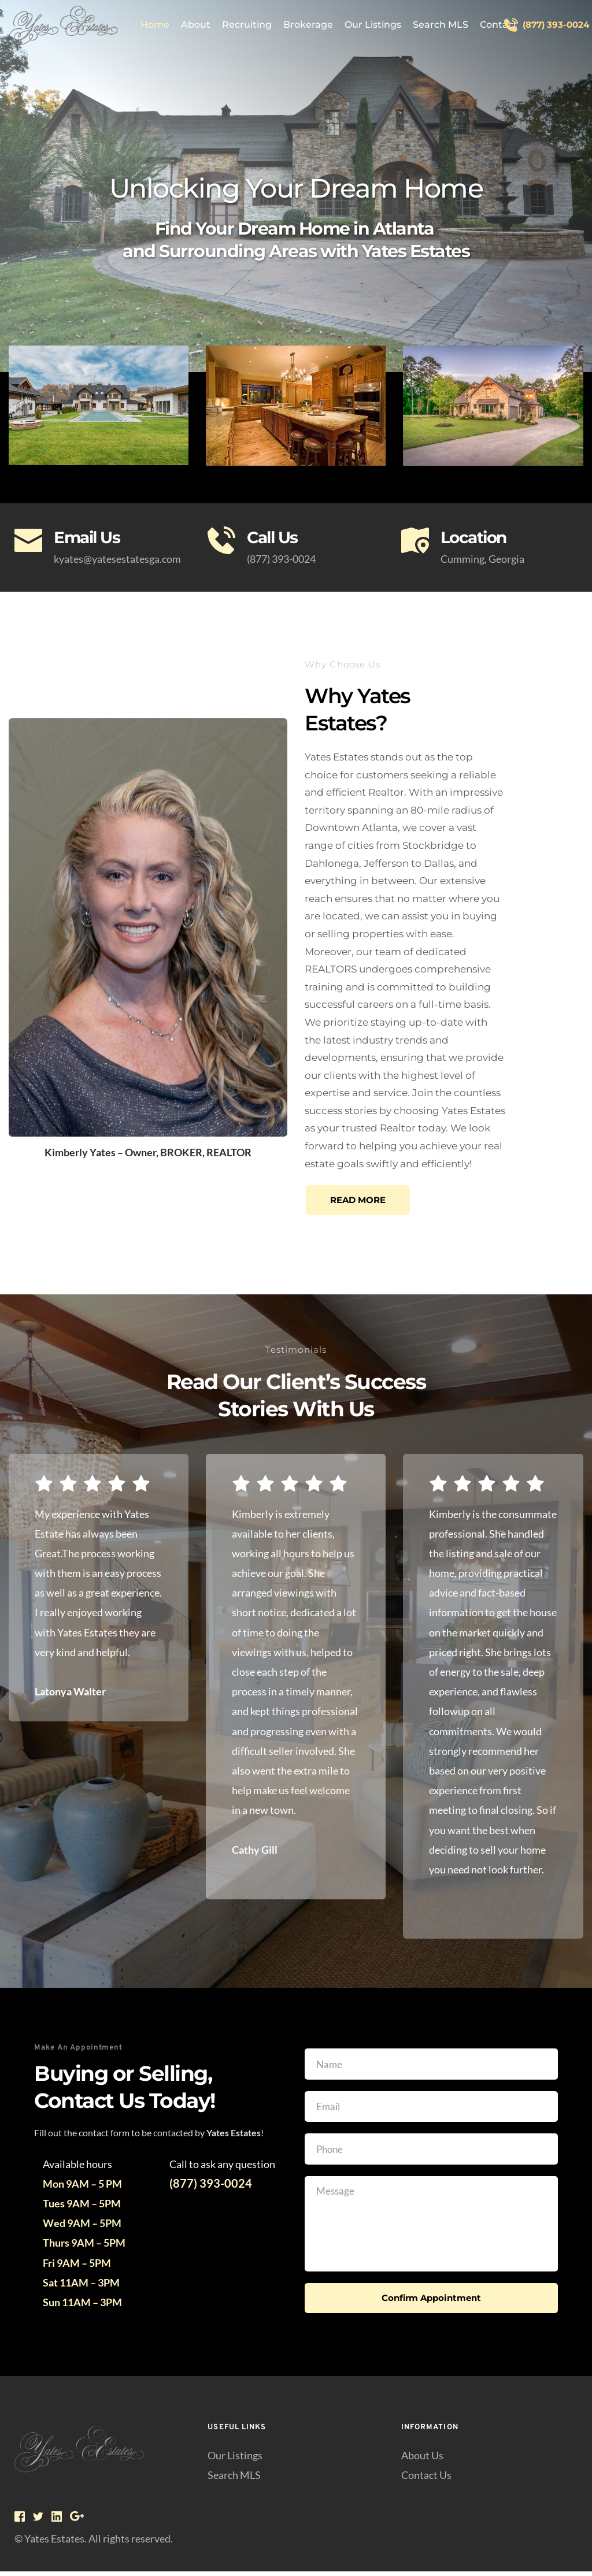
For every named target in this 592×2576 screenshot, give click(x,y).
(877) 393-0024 (281, 558)
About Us (423, 2459)
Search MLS (234, 2479)
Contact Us (426, 2479)
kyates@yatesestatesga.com (117, 558)
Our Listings (236, 2459)
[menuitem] (155, 24)
